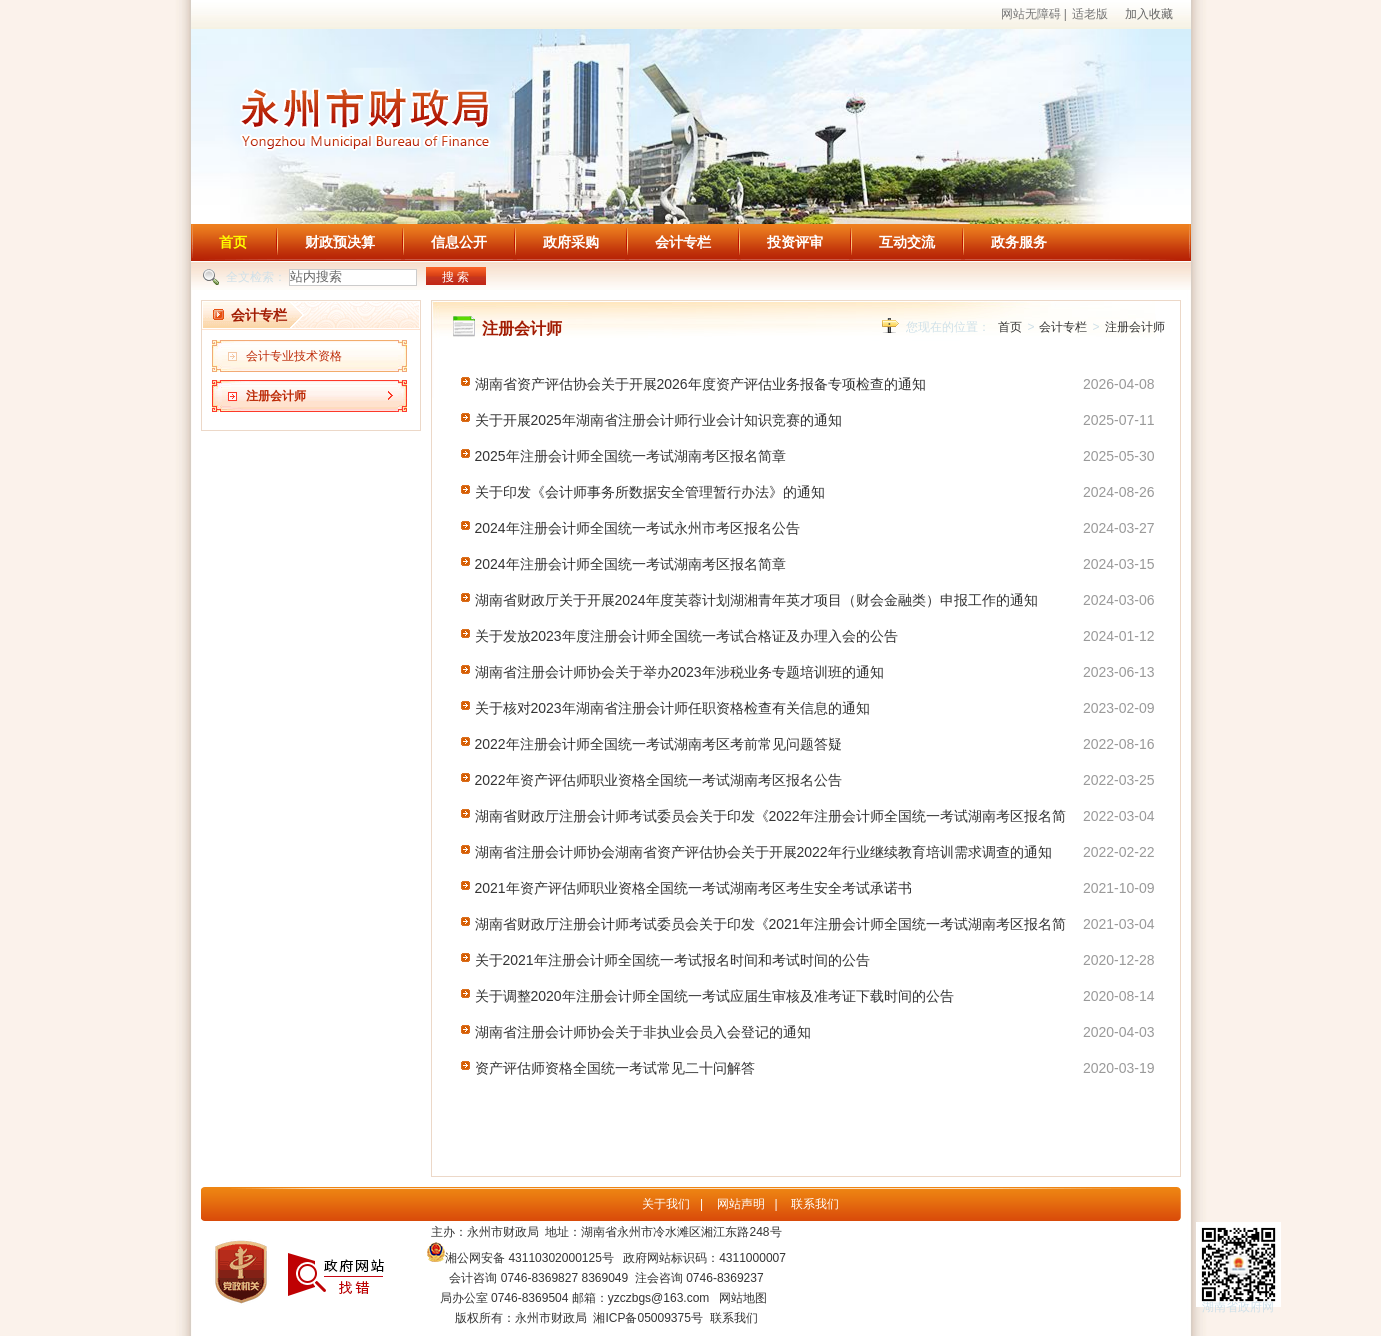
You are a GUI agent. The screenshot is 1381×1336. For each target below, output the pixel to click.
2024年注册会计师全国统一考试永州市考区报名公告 (637, 528)
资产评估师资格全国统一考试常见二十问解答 (615, 1068)
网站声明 (741, 1204)
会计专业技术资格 (294, 356)
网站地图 (743, 1298)
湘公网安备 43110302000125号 (520, 1258)
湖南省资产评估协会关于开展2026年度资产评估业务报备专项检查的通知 (700, 384)
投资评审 (795, 242)
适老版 (1090, 14)
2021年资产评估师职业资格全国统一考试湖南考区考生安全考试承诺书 (693, 888)
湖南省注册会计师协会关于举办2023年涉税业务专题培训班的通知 (679, 672)
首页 (233, 242)
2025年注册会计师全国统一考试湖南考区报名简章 (630, 456)
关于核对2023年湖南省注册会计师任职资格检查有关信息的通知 (672, 708)
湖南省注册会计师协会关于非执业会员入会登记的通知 (643, 1032)
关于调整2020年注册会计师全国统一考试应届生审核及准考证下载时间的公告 (714, 996)
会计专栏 (683, 242)
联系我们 (815, 1204)
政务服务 (1019, 242)
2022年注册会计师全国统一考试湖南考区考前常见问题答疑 (658, 744)
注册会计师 (276, 396)
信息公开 (459, 242)
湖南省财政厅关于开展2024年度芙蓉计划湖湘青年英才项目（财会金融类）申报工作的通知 (756, 600)
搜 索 (455, 277)
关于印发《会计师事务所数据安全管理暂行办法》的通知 (650, 492)
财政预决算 (340, 242)
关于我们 (666, 1204)
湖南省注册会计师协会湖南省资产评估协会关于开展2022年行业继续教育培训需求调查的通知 (763, 852)
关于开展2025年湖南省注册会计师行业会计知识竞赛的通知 (658, 420)
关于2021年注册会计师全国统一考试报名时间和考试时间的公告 (672, 960)
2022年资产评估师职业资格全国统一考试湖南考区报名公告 (658, 780)
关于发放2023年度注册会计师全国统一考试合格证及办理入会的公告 (686, 636)
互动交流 (907, 242)
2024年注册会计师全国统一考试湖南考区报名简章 (630, 564)
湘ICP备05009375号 (647, 1318)
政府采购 (571, 242)
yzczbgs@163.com (659, 1298)
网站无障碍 (1031, 14)
